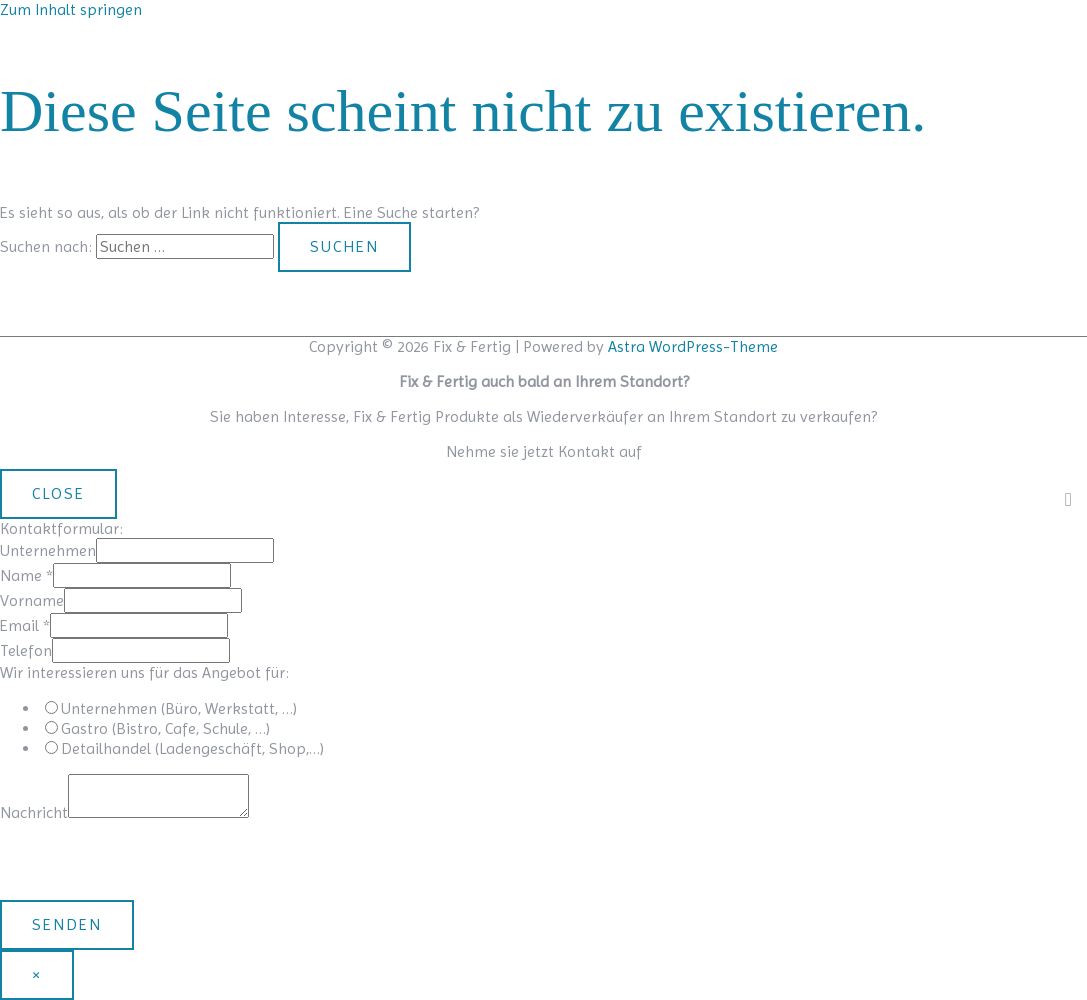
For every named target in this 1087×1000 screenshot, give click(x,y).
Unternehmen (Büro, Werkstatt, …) (179, 708)
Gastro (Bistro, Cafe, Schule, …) (165, 728)
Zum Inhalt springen (71, 9)
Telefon (26, 650)
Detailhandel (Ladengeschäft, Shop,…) (192, 748)
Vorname (32, 600)
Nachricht (34, 812)
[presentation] (152, 861)
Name (26, 575)
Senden (67, 924)
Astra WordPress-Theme (693, 346)
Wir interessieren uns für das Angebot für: (144, 672)
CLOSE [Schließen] (58, 493)
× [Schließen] (37, 974)
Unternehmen (48, 550)
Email (25, 625)
